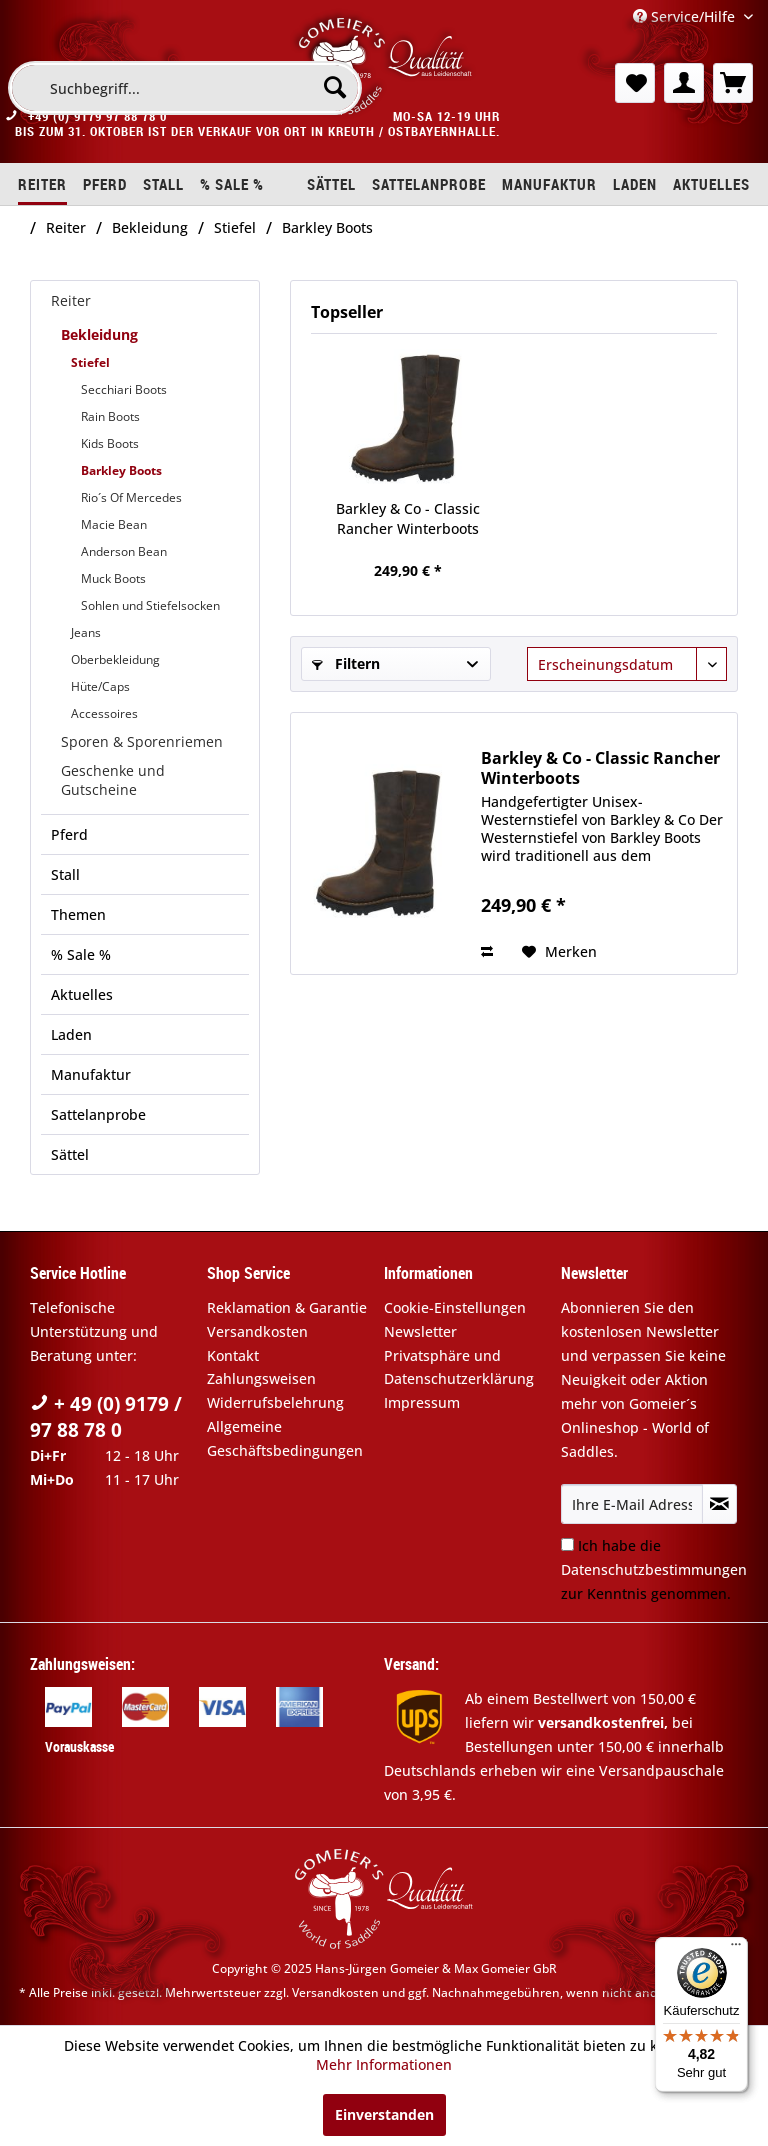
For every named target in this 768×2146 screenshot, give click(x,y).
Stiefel (90, 362)
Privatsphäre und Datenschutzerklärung (459, 1367)
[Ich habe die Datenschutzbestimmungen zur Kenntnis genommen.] (567, 1544)
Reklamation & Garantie (287, 1307)
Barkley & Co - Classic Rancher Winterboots (408, 518)
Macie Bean (114, 524)
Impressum (422, 1402)
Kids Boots (110, 443)
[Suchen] (335, 87)
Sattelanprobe (98, 1114)
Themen (78, 914)
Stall (65, 874)
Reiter (71, 300)
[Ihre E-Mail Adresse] (632, 1504)
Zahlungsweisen (261, 1378)
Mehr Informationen (384, 2064)
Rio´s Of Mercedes (131, 497)
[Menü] (736, 1949)
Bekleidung (99, 334)
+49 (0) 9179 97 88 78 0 (97, 116)
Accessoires (104, 713)
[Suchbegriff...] (185, 88)
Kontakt (233, 1355)
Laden (71, 1034)
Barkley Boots (121, 470)
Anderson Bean (124, 551)
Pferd (69, 834)
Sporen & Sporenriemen (142, 741)
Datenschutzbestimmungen (654, 1569)
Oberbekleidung (115, 659)
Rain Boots (110, 416)
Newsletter (420, 1331)
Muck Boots (113, 578)
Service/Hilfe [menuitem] (686, 16)
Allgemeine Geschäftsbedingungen (285, 1438)
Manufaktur (91, 1074)
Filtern (346, 663)
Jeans (86, 632)
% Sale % (81, 954)
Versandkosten (257, 1331)
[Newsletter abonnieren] (719, 1504)
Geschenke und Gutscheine (113, 780)
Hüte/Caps (100, 686)
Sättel (70, 1154)
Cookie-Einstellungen (455, 1307)
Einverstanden (384, 2114)
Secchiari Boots (124, 389)
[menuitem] (185, 88)
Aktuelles (82, 994)
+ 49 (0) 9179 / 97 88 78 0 (106, 1417)
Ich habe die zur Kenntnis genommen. (654, 1569)
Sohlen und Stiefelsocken (150, 605)
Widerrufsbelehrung (275, 1402)
